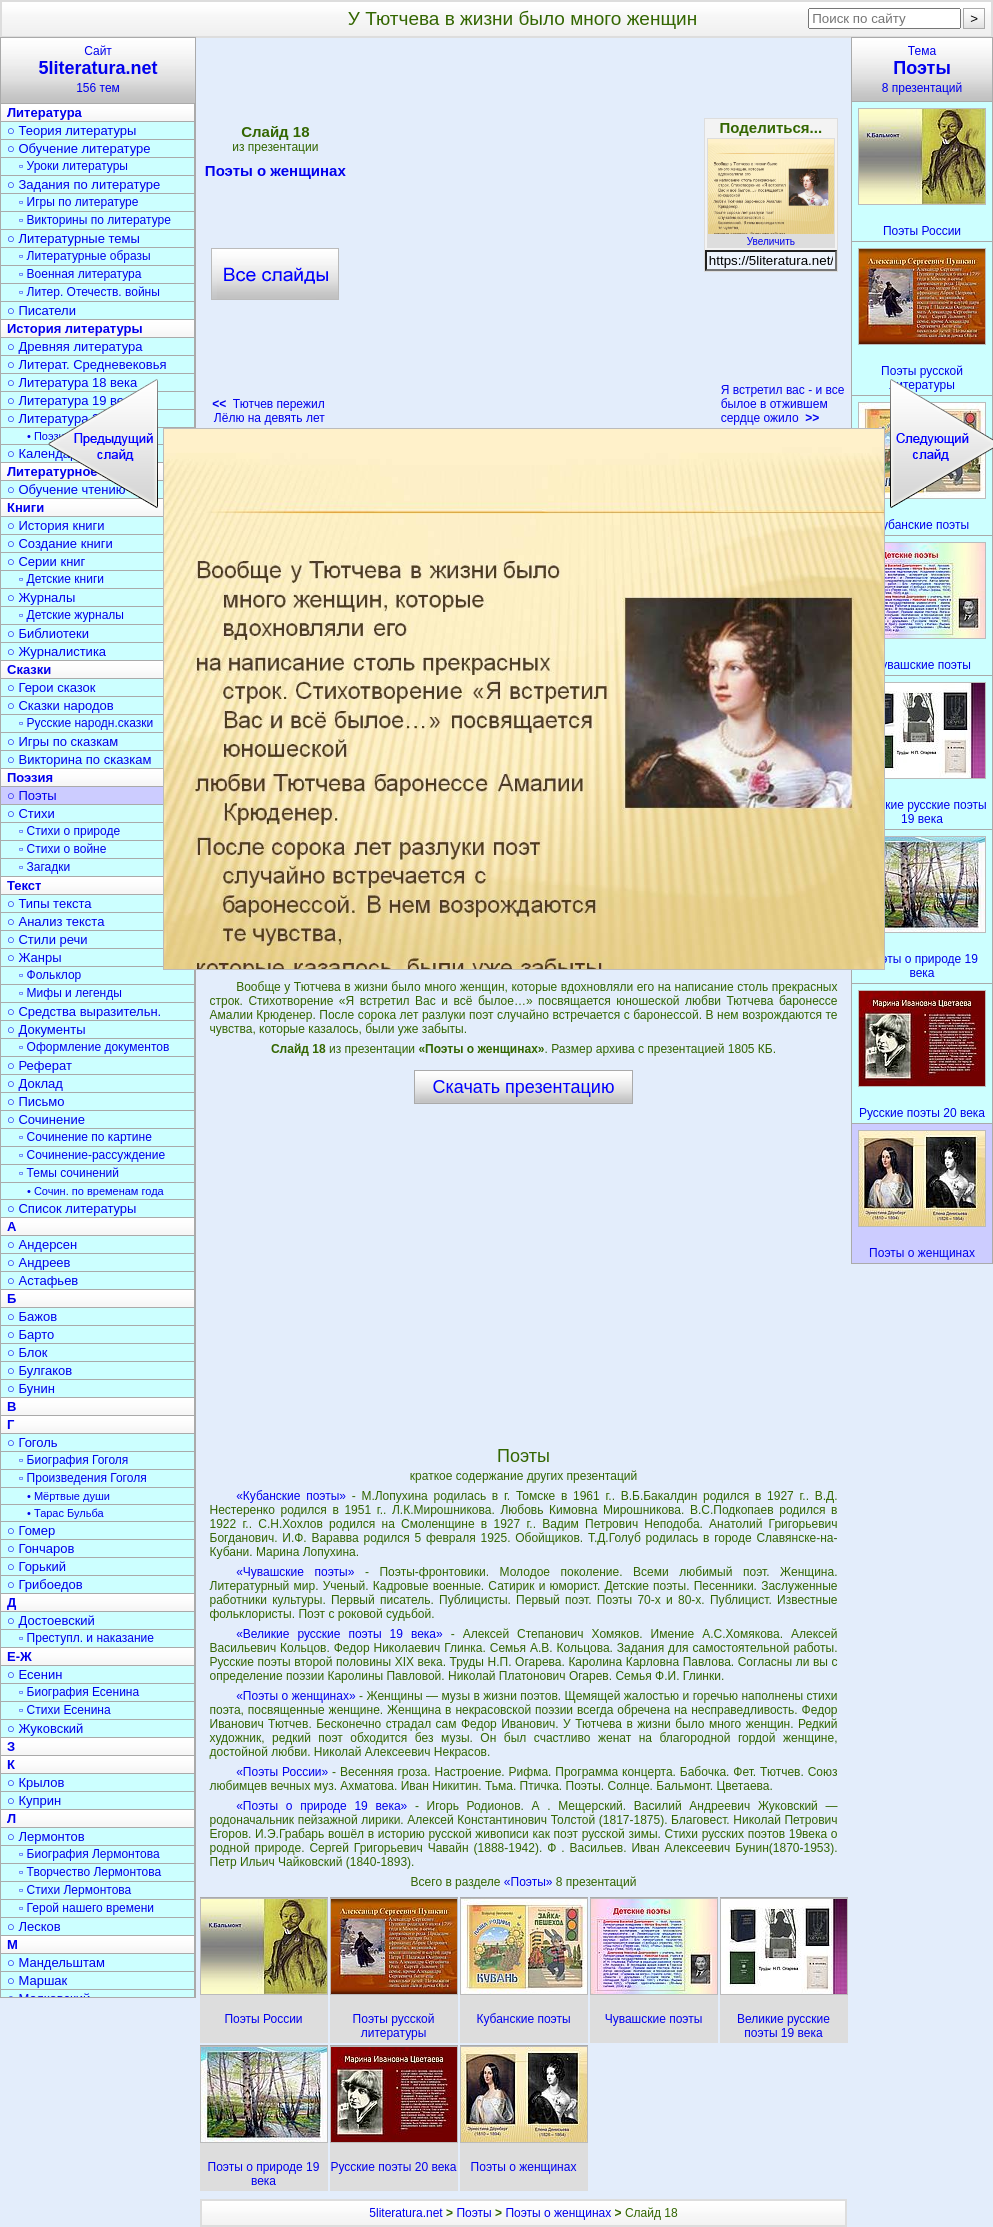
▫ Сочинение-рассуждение (92, 1155)
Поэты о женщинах (558, 2213)
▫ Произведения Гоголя (83, 1478)
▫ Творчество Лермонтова (90, 1872)
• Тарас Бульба (65, 1513)
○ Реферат (39, 1065)
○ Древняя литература (74, 346)
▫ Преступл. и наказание (86, 1638)
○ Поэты (32, 795)
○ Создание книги (60, 543)
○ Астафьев (42, 1280)
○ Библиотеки (48, 633)
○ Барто (30, 1334)
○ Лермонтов (46, 1836)
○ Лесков (34, 1926)
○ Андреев (39, 1262)
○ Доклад (35, 1083)
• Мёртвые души (68, 1496)
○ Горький (36, 1566)
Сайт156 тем (98, 69)
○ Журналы (41, 597)
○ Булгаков (39, 1370)
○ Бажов (32, 1316)
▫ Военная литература (80, 274)
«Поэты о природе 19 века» (321, 1806)
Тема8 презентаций (922, 69)
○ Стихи (31, 813)
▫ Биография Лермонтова (89, 1854)
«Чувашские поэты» (295, 1572)
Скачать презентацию (524, 1087)
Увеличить (771, 236)
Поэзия (30, 777)
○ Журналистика (56, 651)
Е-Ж (19, 1656)
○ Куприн (34, 1800)
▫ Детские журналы (71, 615)
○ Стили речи (47, 939)
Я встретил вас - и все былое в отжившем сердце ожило (783, 404)
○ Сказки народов (60, 705)
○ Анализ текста (55, 921)
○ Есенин (34, 1674)
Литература (44, 112)
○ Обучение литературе (79, 148)
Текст (24, 885)
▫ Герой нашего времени (86, 1908)
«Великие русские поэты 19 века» (339, 1634)
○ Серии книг (46, 561)
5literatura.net (405, 2213)
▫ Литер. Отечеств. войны (89, 292)
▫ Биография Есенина (79, 1692)
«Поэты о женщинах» (295, 1696)
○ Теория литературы (71, 130)
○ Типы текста (49, 903)
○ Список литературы (71, 1208)
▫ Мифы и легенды (70, 993)
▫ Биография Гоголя (73, 1460)
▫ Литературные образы (85, 256)
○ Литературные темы (73, 238)
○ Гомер (31, 1530)
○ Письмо (36, 1101)
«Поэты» (530, 1882)
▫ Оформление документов (94, 1047)
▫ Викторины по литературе (95, 220)
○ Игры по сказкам (62, 741)
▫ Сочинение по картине (85, 1137)
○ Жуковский (45, 1728)
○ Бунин (31, 1388)
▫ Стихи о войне (62, 849)
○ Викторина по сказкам (79, 759)
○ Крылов (35, 1782)
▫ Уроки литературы (73, 166)
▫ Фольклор (50, 975)
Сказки (29, 669)
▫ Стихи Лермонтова (75, 1890)
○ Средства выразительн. (84, 1011)
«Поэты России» (282, 1772)
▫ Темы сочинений (69, 1173)
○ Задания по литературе (83, 184)
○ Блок (27, 1352)
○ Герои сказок (51, 687)
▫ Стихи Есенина (65, 1710)
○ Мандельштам (56, 1962)
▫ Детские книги (61, 579)
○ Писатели (41, 310)
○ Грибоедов (45, 1584)
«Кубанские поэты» (291, 1496)
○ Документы (46, 1029)
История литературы (75, 328)
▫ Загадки (44, 867)
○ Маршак (37, 1980)
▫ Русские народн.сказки (86, 723)
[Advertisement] (523, 1274)
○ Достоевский (51, 1620)
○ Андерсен (42, 1244)
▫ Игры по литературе (78, 202)
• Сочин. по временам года (95, 1191)
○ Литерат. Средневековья (87, 364)
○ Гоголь (32, 1442)
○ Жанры (34, 957)
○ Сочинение (46, 1119)
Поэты (473, 2213)
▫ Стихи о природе (69, 831)
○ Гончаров (40, 1548)
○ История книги (56, 525)
